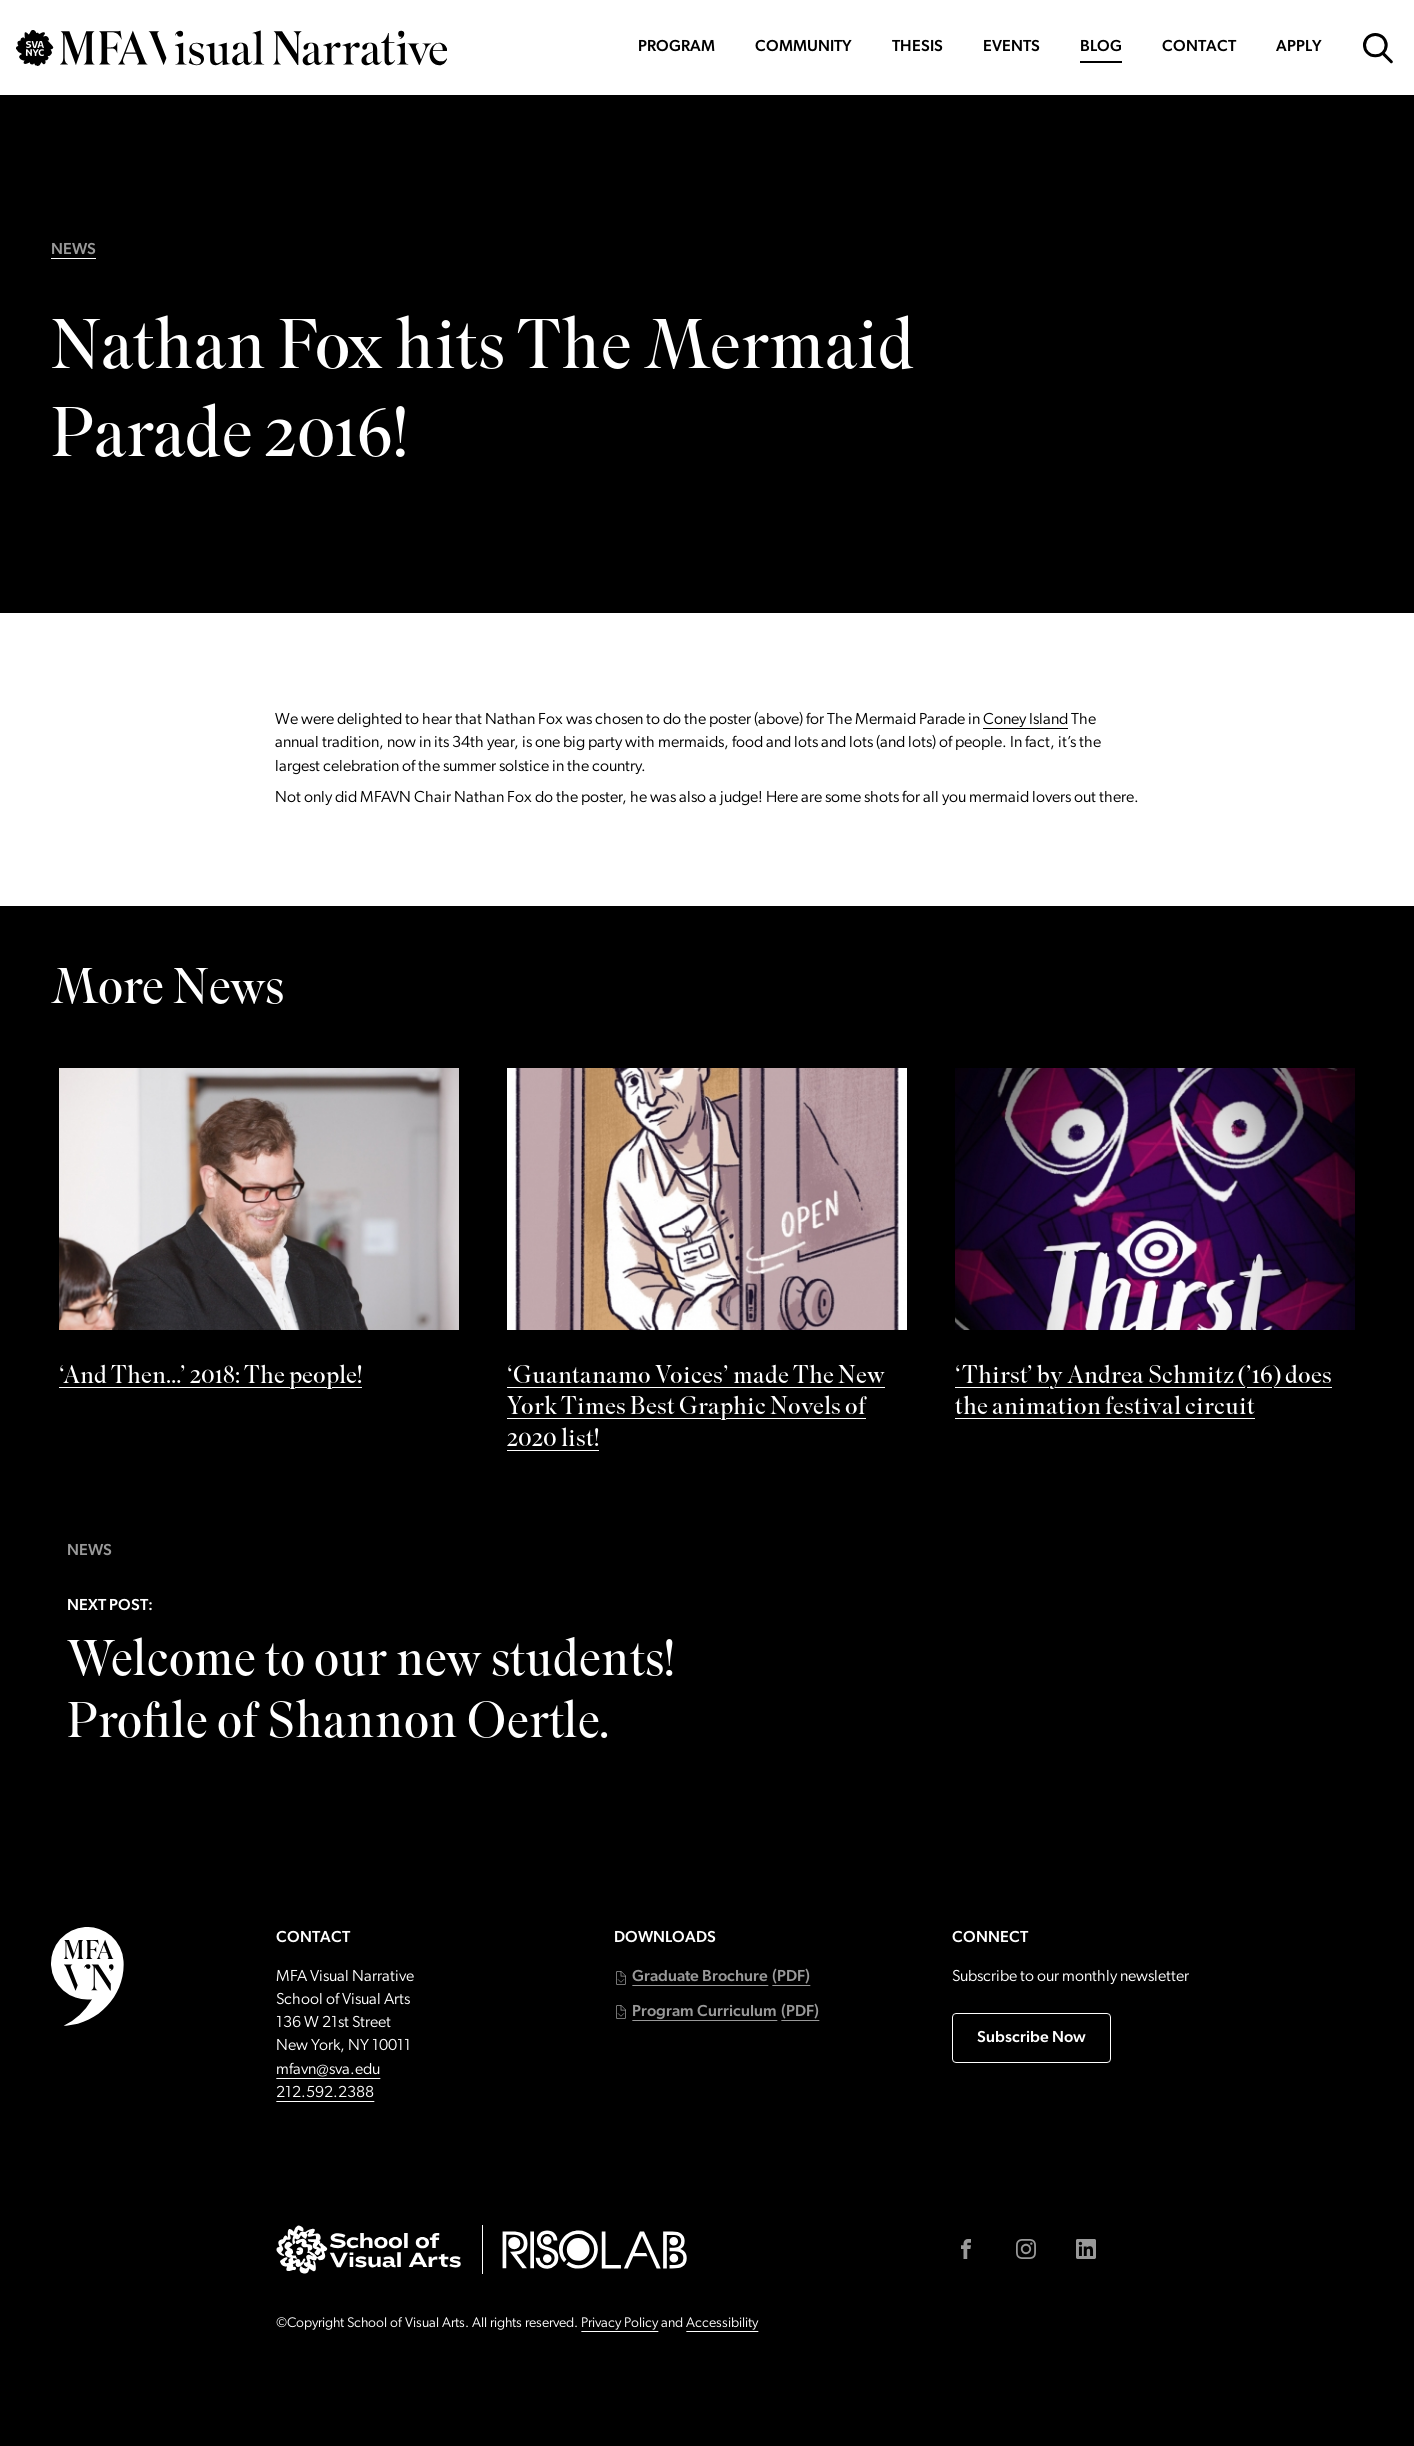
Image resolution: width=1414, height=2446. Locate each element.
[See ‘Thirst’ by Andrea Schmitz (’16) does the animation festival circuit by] (1155, 1250)
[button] (712, 1977)
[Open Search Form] (1378, 48)
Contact (1199, 47)
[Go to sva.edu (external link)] (368, 2249)
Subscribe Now (1031, 2038)
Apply (1299, 47)
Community (803, 47)
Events (1011, 47)
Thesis (917, 47)
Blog (1101, 47)
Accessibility (722, 2323)
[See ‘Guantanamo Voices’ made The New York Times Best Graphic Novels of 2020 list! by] (707, 1265)
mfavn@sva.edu (328, 2070)
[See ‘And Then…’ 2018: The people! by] (259, 1234)
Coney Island (1025, 720)
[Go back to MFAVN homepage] (231, 48)
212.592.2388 (325, 2093)
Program (676, 47)
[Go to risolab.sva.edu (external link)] (594, 2249)
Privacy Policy (619, 2323)
